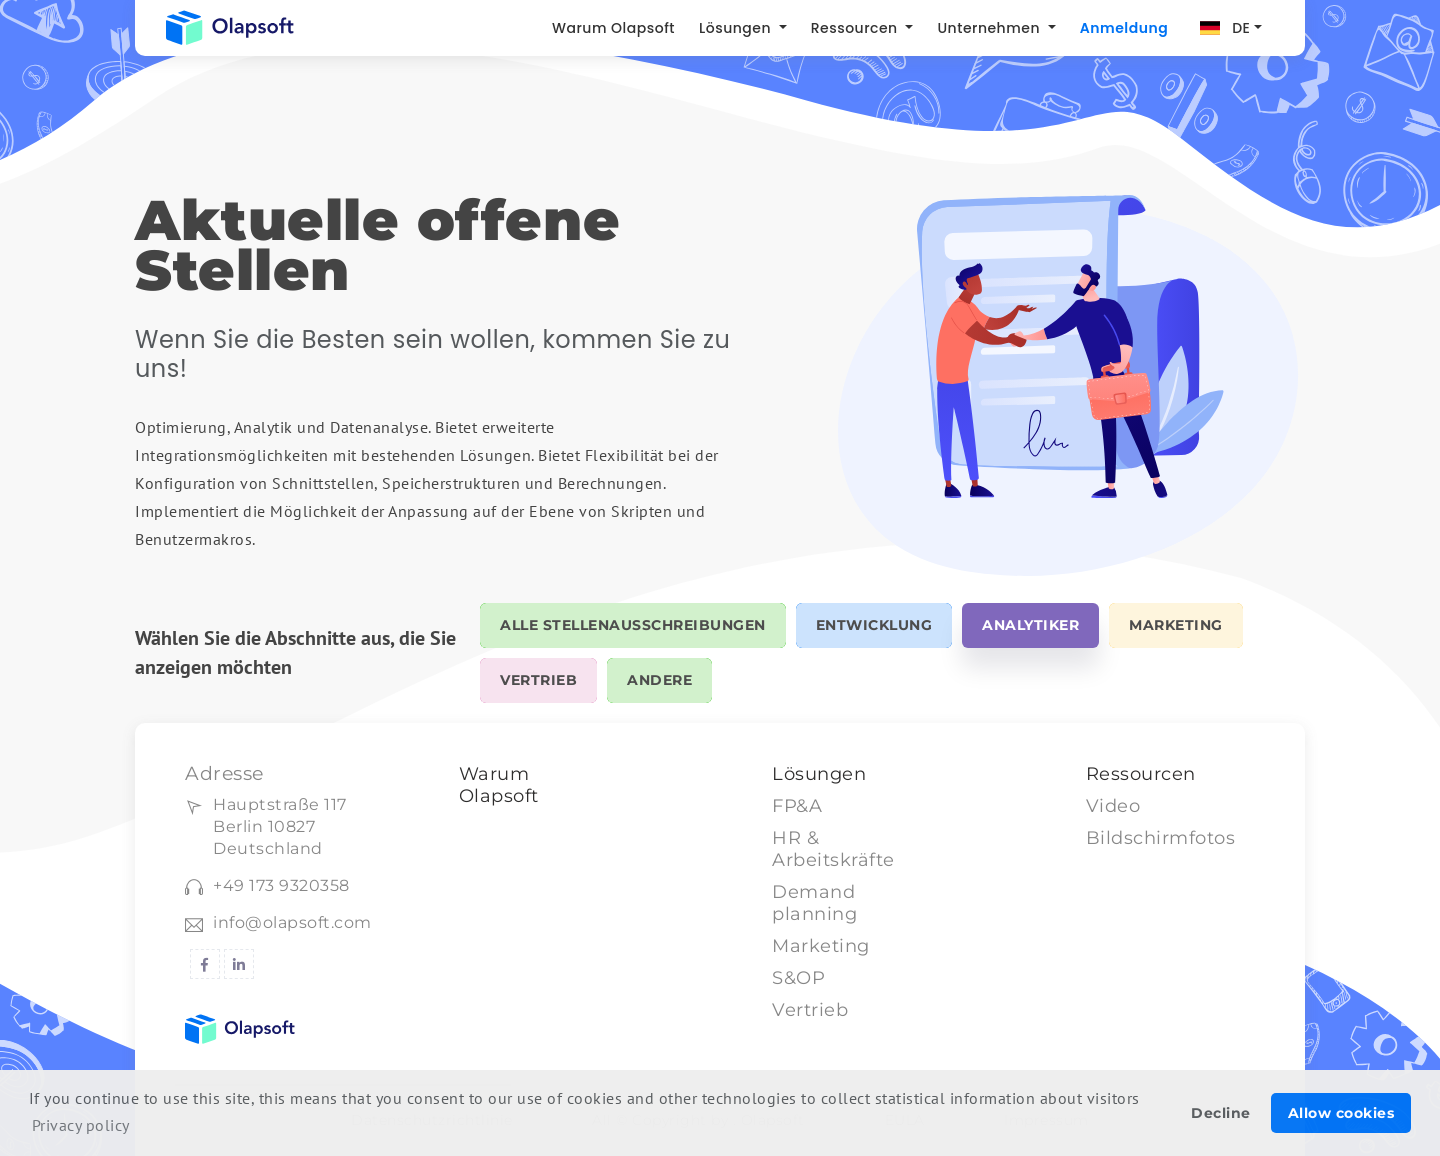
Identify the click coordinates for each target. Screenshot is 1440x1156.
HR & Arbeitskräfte (833, 849)
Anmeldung (1124, 28)
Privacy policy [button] (81, 1125)
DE (1241, 28)
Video (1113, 806)
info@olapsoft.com (292, 922)
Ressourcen (856, 28)
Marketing (821, 946)
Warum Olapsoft (613, 28)
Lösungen (737, 28)
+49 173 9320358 (281, 885)
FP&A (797, 806)
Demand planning (814, 903)
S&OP (798, 978)
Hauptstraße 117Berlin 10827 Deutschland (280, 826)
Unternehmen (990, 28)
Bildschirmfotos (1161, 838)
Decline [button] (1221, 1113)
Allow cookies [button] (1341, 1113)
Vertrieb (810, 1010)
